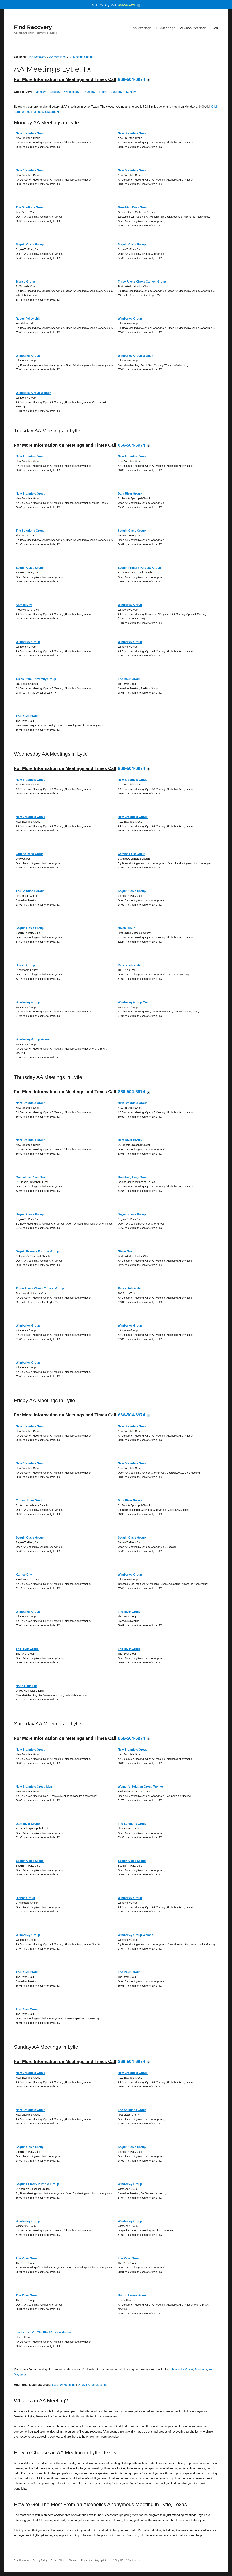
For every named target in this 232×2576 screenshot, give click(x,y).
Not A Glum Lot (26, 1685)
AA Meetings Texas (81, 56)
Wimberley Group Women (135, 355)
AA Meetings (142, 28)
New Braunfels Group (30, 133)
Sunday (131, 91)
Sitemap (73, 2560)
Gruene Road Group (30, 853)
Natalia (175, 2369)
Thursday (89, 91)
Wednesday (71, 91)
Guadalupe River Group (32, 1177)
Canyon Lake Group (131, 853)
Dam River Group (130, 493)
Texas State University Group (36, 679)
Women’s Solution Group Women (141, 1786)
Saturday (116, 91)
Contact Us (133, 2560)
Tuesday (54, 91)
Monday (40, 91)
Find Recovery (33, 27)
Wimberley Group (130, 318)
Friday (103, 91)
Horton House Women (133, 2295)
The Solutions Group (30, 207)
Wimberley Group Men (133, 1002)
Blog (214, 28)
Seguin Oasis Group (30, 244)
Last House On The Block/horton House (43, 2332)
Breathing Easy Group (133, 207)
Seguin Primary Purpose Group (139, 567)
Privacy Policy (40, 2560)
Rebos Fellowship (28, 318)
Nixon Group (126, 928)
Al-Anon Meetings (193, 28)
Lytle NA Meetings (63, 2384)
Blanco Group (25, 281)
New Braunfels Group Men (34, 1786)
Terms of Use (58, 2560)
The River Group (129, 679)
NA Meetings (165, 28)
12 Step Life (117, 2560)
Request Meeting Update (94, 2560)
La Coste (187, 2369)
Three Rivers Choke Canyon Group (142, 281)
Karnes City (24, 604)
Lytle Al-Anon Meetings (92, 2384)
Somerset (200, 2369)
